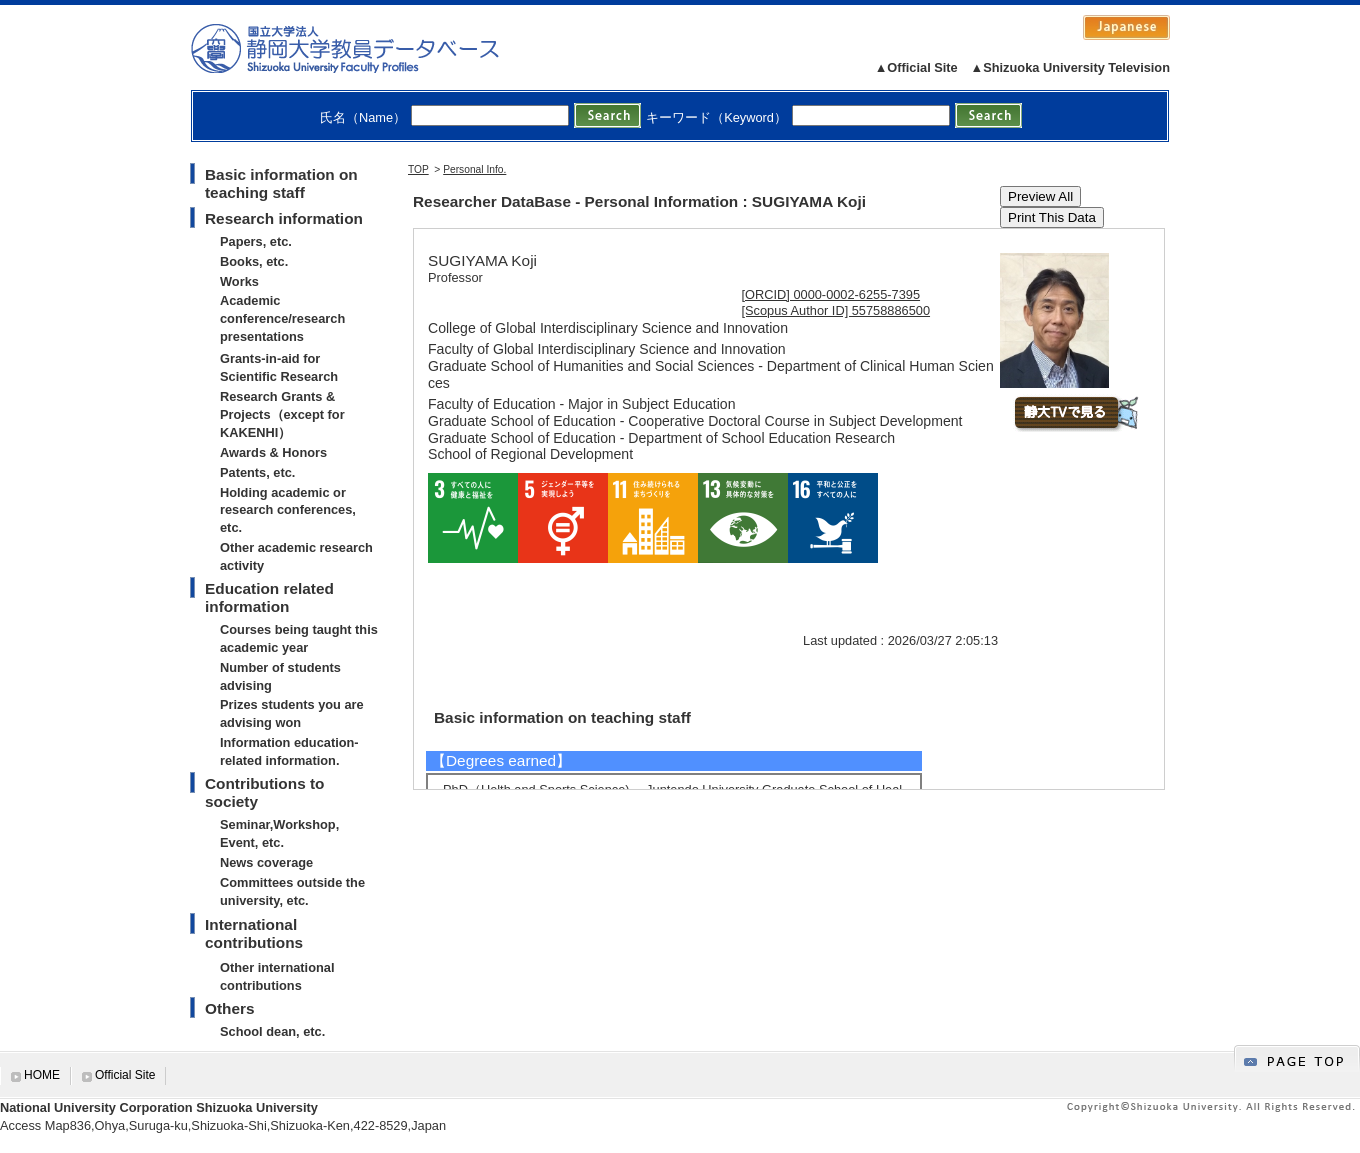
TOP (418, 169)
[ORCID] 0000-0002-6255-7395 (831, 294)
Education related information (269, 597)
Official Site (125, 1075)
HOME (42, 1075)
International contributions (254, 933)
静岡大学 (365, 48)
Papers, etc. (256, 241)
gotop (1297, 1058)
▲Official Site (916, 67)
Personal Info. (474, 169)
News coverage (266, 862)
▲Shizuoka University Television (1070, 67)
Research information (284, 218)
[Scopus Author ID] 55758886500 (836, 310)
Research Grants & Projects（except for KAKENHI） (282, 414)
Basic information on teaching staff (281, 183)
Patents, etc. (257, 472)
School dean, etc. (272, 1031)
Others (230, 1008)
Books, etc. (254, 261)
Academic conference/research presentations (282, 318)
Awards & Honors (273, 452)
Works (239, 281)
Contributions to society (264, 792)
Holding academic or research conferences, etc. (288, 510)
